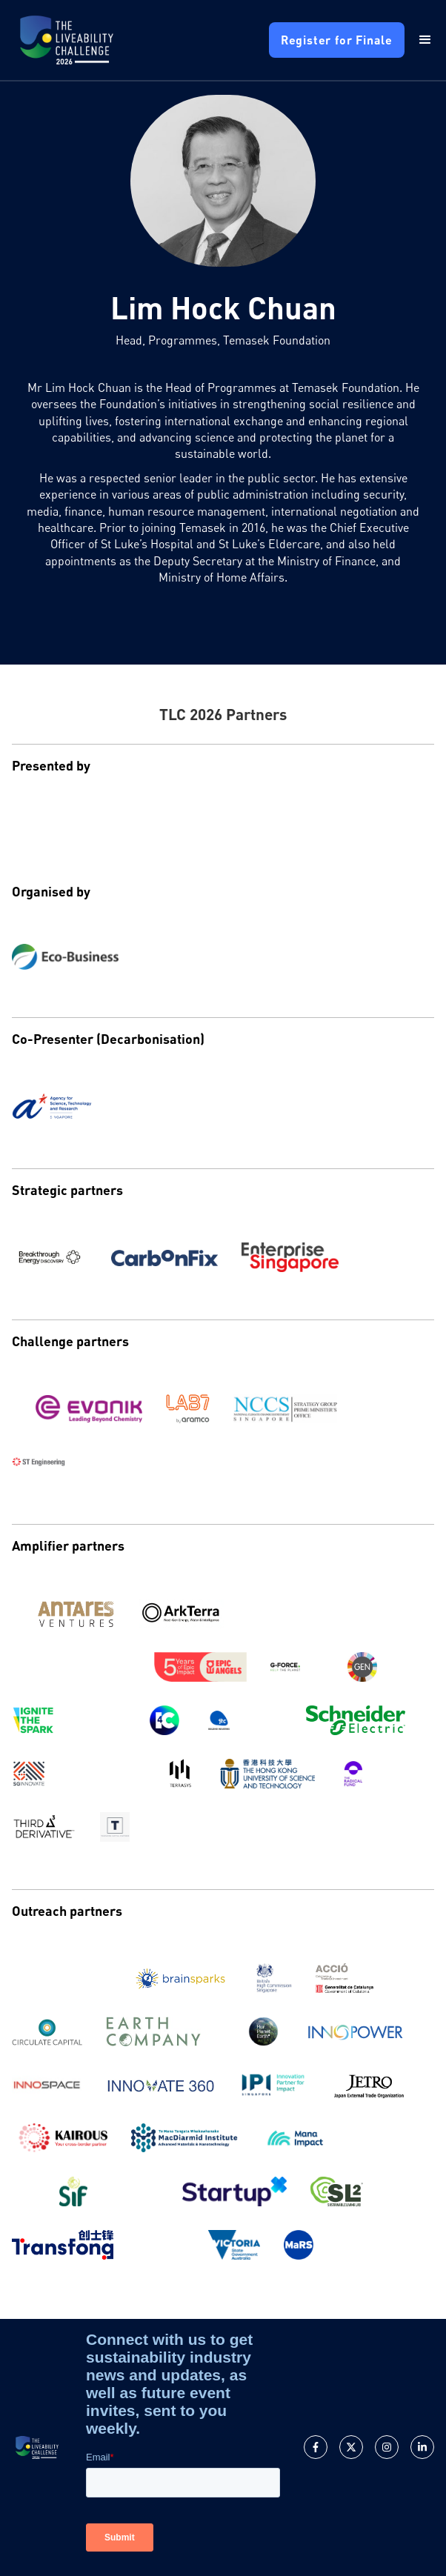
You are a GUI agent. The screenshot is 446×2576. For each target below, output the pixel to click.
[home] (67, 40)
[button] (419, 40)
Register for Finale (337, 40)
